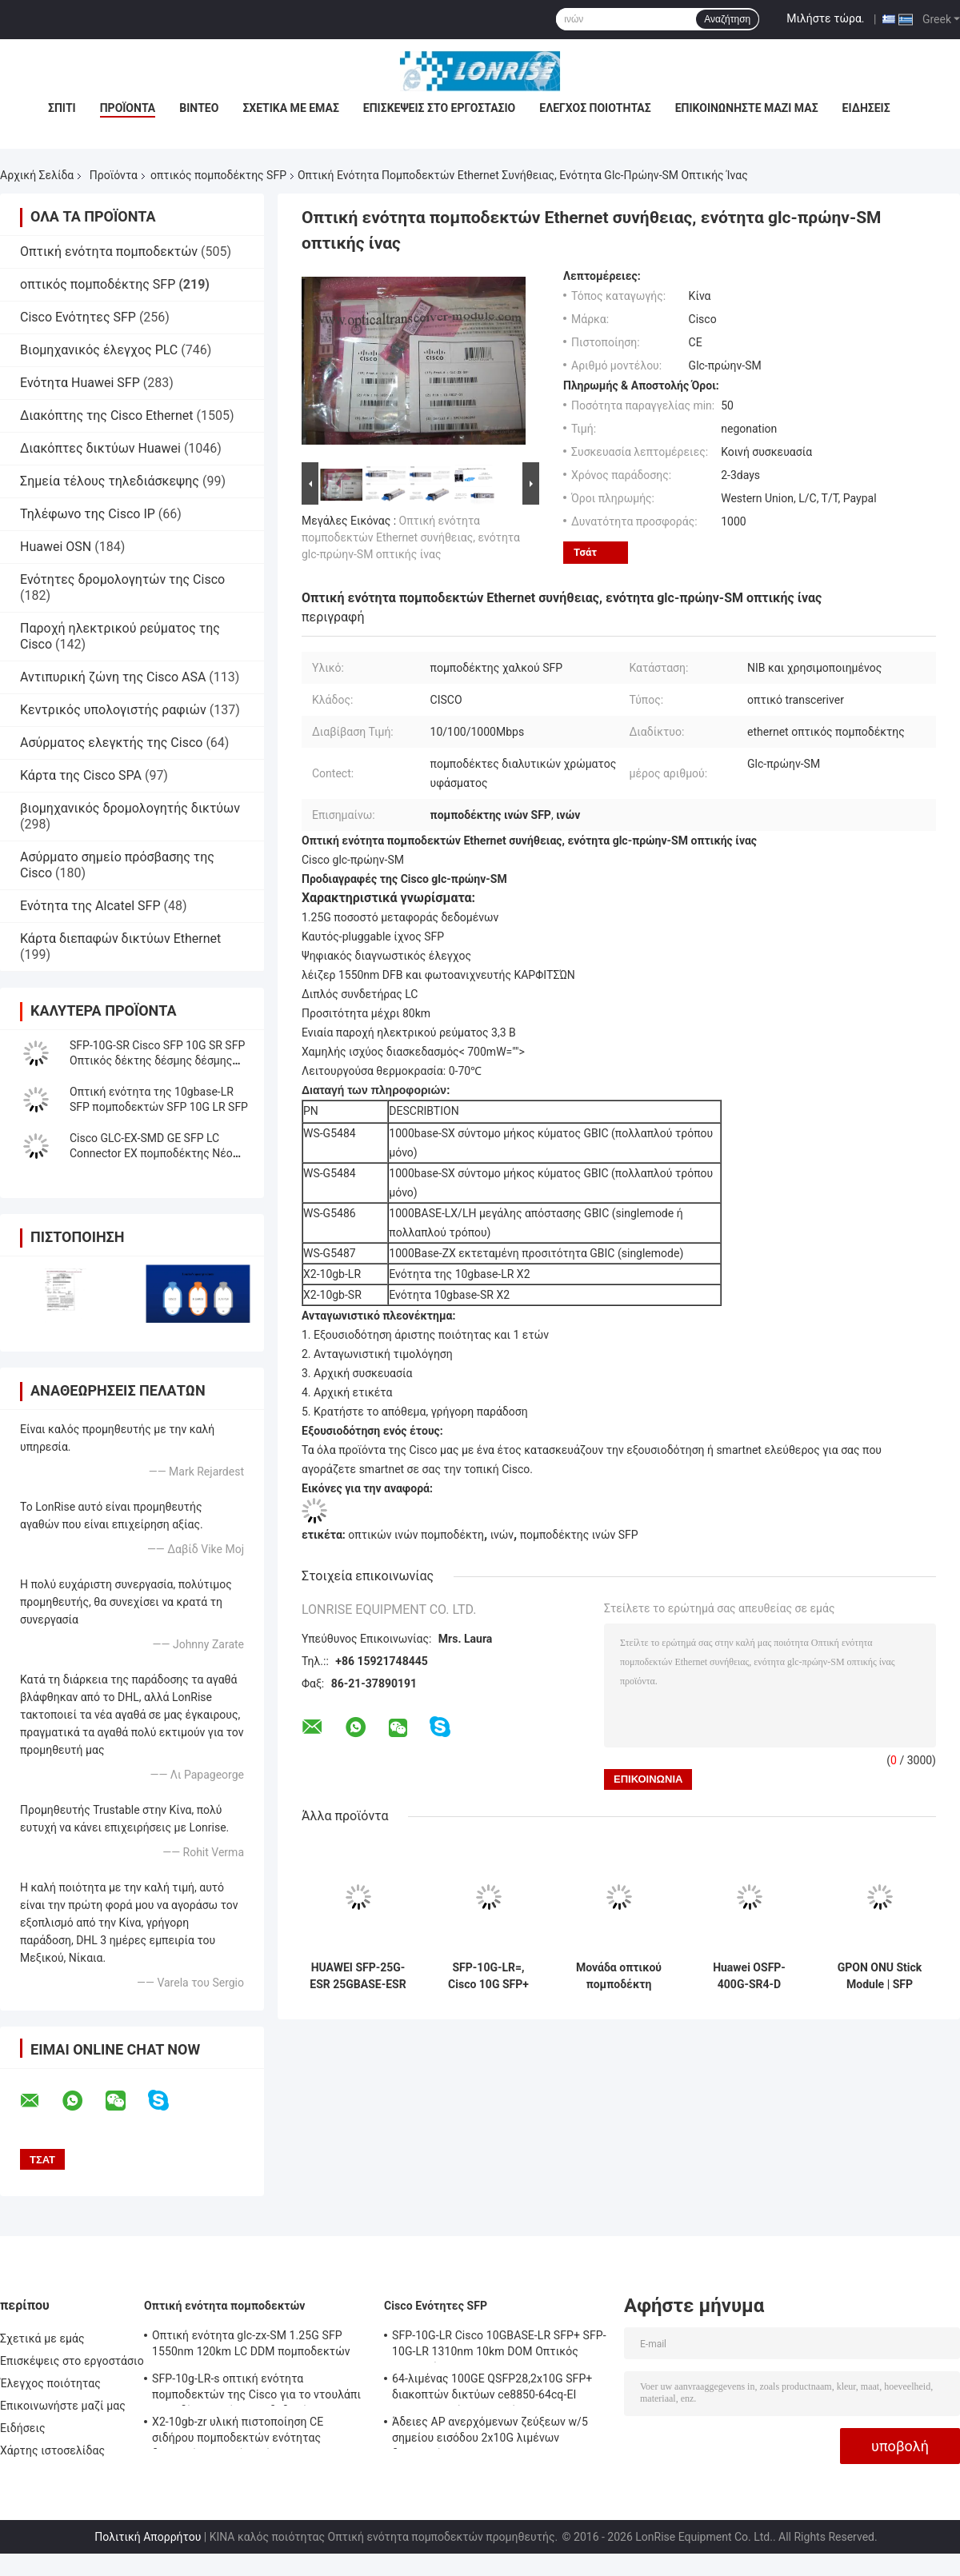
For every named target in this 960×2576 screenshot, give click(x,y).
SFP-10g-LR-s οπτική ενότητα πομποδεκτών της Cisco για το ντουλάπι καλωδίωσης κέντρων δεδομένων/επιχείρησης (256, 2389)
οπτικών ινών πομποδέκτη (416, 1534)
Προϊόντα (128, 108)
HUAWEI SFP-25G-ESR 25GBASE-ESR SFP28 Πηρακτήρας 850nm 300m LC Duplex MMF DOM (358, 1976)
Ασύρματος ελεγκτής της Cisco (111, 742)
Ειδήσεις (866, 108)
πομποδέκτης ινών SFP (579, 1534)
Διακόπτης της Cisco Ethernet (107, 415)
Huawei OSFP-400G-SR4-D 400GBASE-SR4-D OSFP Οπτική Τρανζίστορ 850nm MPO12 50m (749, 1976)
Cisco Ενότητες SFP (78, 317)
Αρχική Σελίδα (37, 175)
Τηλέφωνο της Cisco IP (87, 513)
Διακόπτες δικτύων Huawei (100, 448)
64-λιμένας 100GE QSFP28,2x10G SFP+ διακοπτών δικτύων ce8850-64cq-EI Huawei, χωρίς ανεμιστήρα (492, 2389)
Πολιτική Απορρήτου (147, 2536)
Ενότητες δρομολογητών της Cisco (122, 579)
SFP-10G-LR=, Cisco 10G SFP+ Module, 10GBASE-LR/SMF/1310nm (488, 1976)
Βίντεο (198, 108)
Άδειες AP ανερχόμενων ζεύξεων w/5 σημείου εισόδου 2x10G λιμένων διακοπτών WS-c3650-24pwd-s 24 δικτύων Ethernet (490, 2432)
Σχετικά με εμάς (290, 108)
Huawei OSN (55, 546)
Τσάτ (585, 552)
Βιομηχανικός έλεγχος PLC (99, 349)
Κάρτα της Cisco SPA (81, 775)
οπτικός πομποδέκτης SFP (218, 175)
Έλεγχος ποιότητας (594, 108)
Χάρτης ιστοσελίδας (52, 2450)
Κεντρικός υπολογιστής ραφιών (113, 709)
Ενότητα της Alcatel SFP (90, 905)
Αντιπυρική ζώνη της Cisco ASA (113, 677)
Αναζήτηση (727, 19)
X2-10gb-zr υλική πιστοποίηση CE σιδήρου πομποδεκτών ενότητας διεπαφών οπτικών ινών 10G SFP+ (241, 2432)
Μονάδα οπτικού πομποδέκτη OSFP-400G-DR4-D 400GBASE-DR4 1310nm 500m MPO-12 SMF (618, 1976)
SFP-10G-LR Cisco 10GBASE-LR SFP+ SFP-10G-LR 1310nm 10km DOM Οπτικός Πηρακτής (499, 2345)
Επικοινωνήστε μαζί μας (746, 108)
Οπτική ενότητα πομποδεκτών (109, 251)
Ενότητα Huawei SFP (80, 382)
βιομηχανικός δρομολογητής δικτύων (130, 808)
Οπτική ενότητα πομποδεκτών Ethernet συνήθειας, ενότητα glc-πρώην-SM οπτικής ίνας (411, 537)
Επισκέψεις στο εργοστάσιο (439, 108)
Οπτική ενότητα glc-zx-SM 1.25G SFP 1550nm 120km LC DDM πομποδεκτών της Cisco (251, 2345)
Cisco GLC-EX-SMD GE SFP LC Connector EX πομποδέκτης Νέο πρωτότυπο (151, 1153)
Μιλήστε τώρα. (825, 18)
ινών (502, 1534)
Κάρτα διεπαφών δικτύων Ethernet (120, 938)
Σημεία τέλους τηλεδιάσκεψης (109, 481)
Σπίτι (62, 108)
